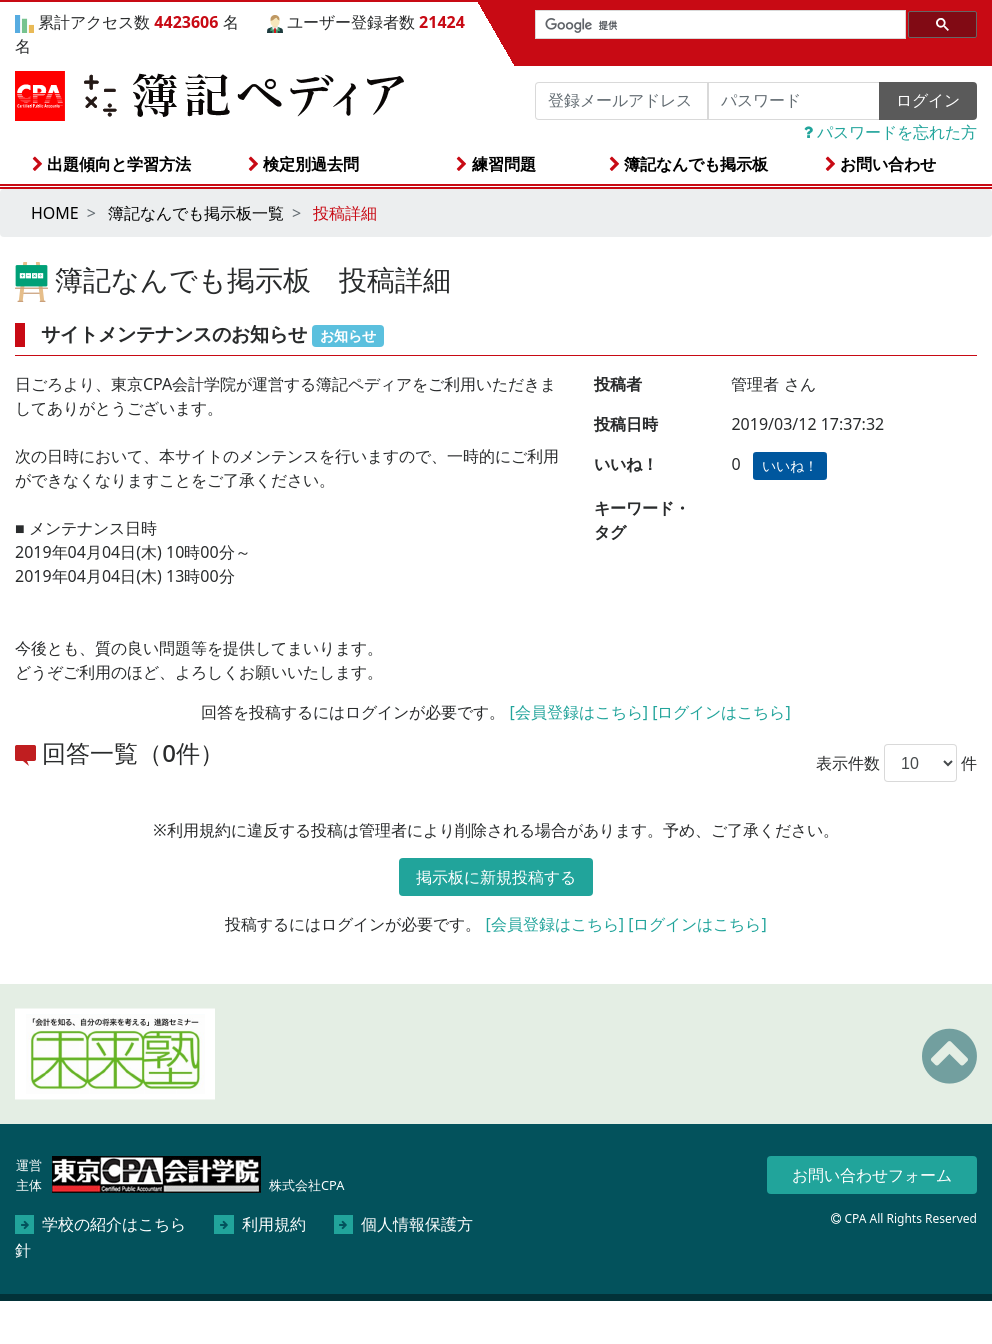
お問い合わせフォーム (872, 1175)
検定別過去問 (303, 164)
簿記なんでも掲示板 (688, 164)
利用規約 (259, 1224)
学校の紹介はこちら (100, 1224)
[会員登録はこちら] (578, 712)
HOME (55, 213)
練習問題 (495, 164)
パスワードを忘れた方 (890, 132)
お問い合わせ (880, 164)
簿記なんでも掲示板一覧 (196, 213)
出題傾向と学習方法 (111, 164)
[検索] (718, 25)
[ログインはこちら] (721, 712)
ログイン (928, 100)
